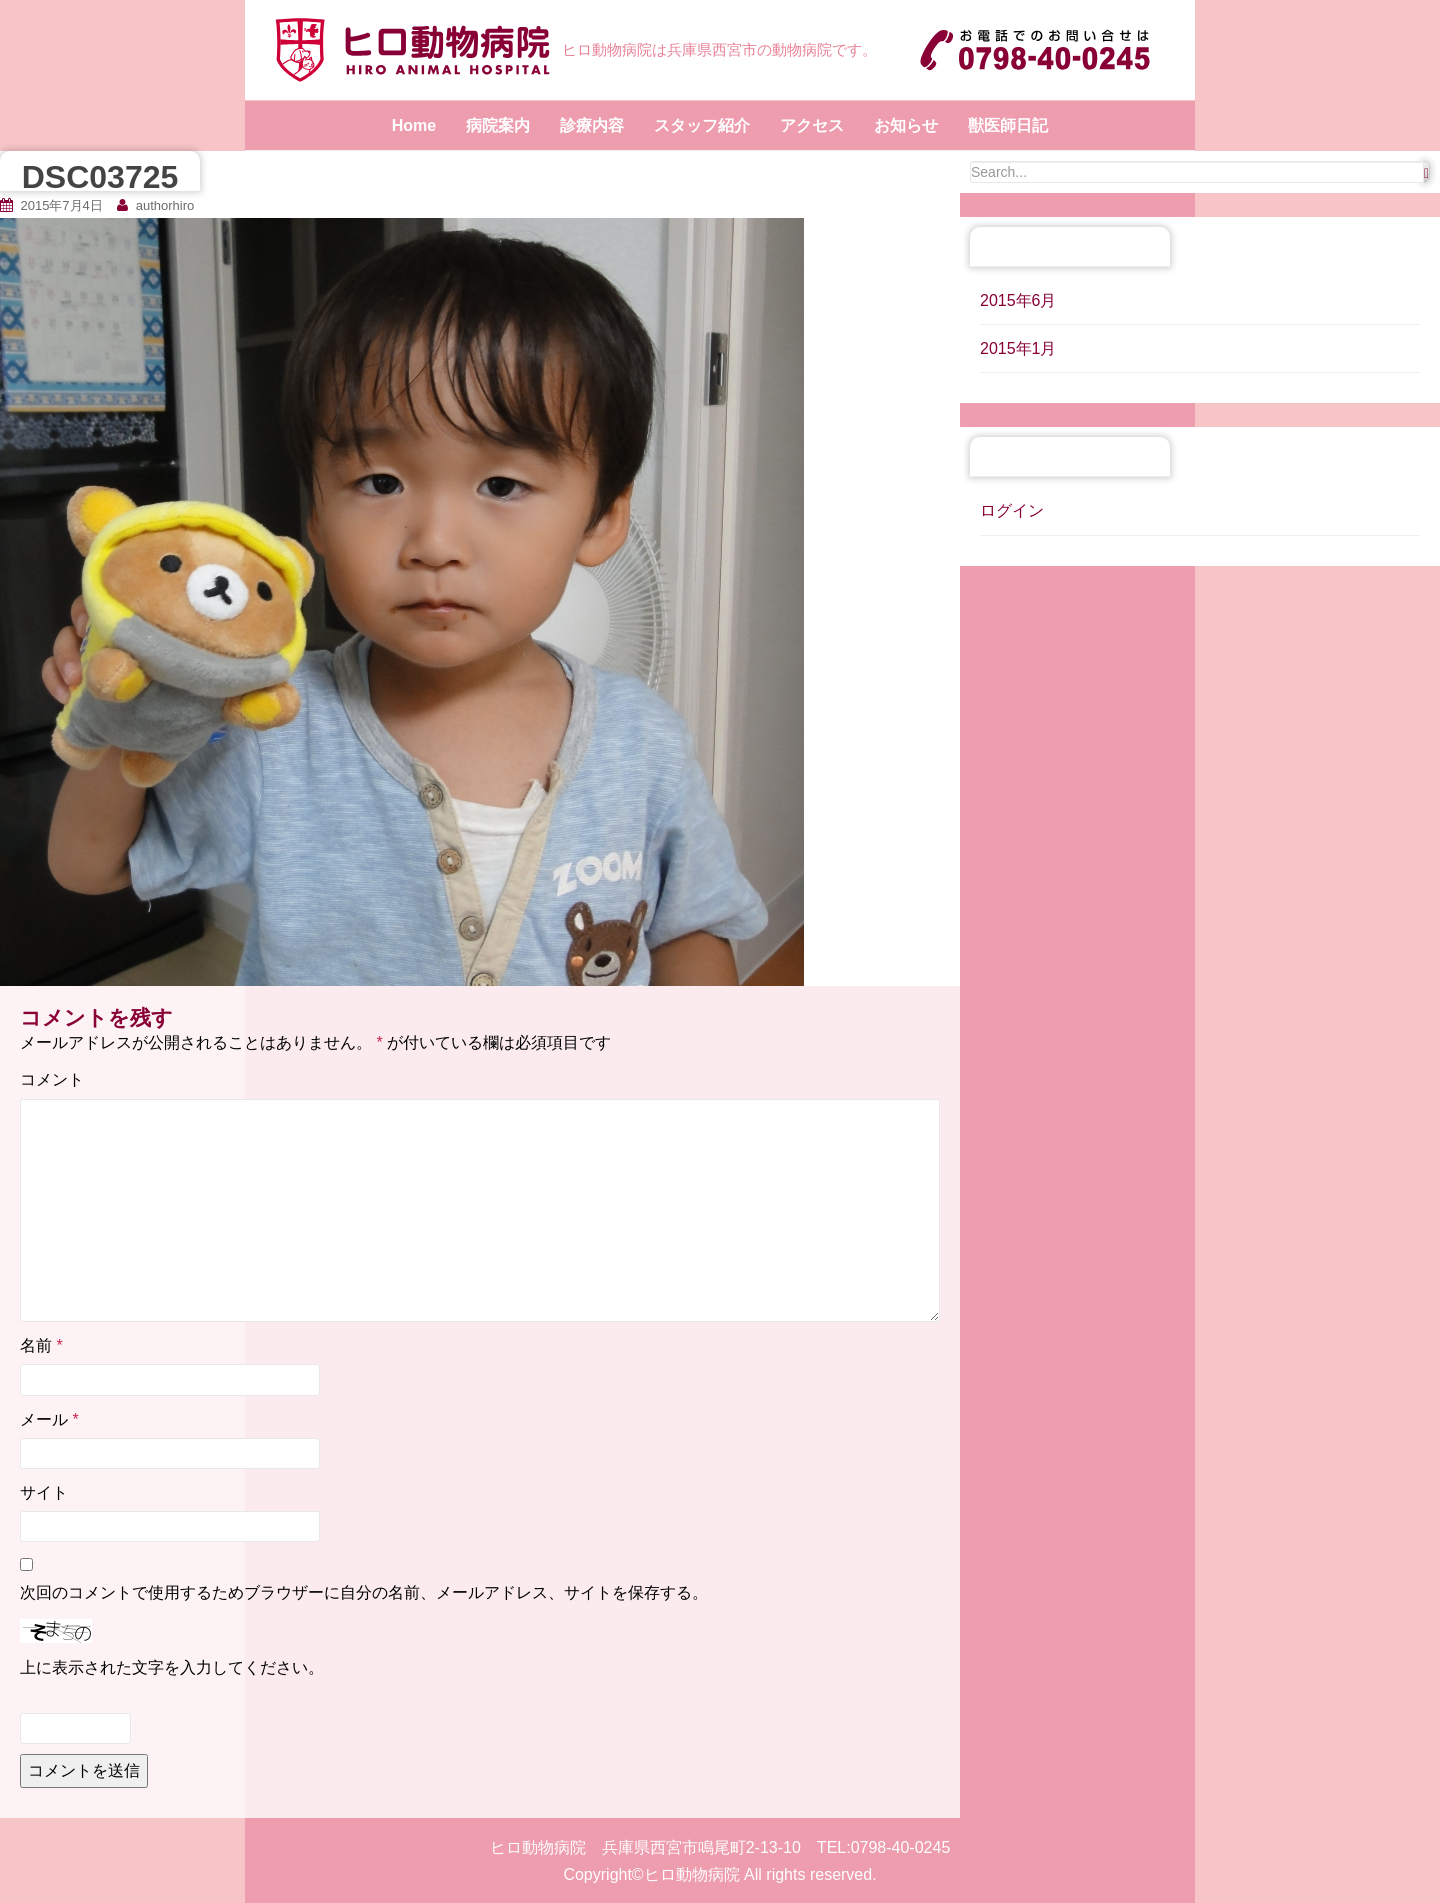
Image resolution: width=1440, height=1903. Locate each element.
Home (414, 125)
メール (49, 1419)
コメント (52, 1079)
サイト (44, 1492)
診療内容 (592, 125)
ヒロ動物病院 (692, 1874)
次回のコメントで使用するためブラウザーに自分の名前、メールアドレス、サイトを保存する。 (364, 1592)
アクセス (812, 125)
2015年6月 (1018, 300)
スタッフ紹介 (702, 125)
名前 (41, 1345)
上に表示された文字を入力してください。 (172, 1667)
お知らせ (906, 125)
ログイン (1012, 510)
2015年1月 (1018, 348)
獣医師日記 (1008, 125)
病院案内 (498, 125)
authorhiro (165, 205)
